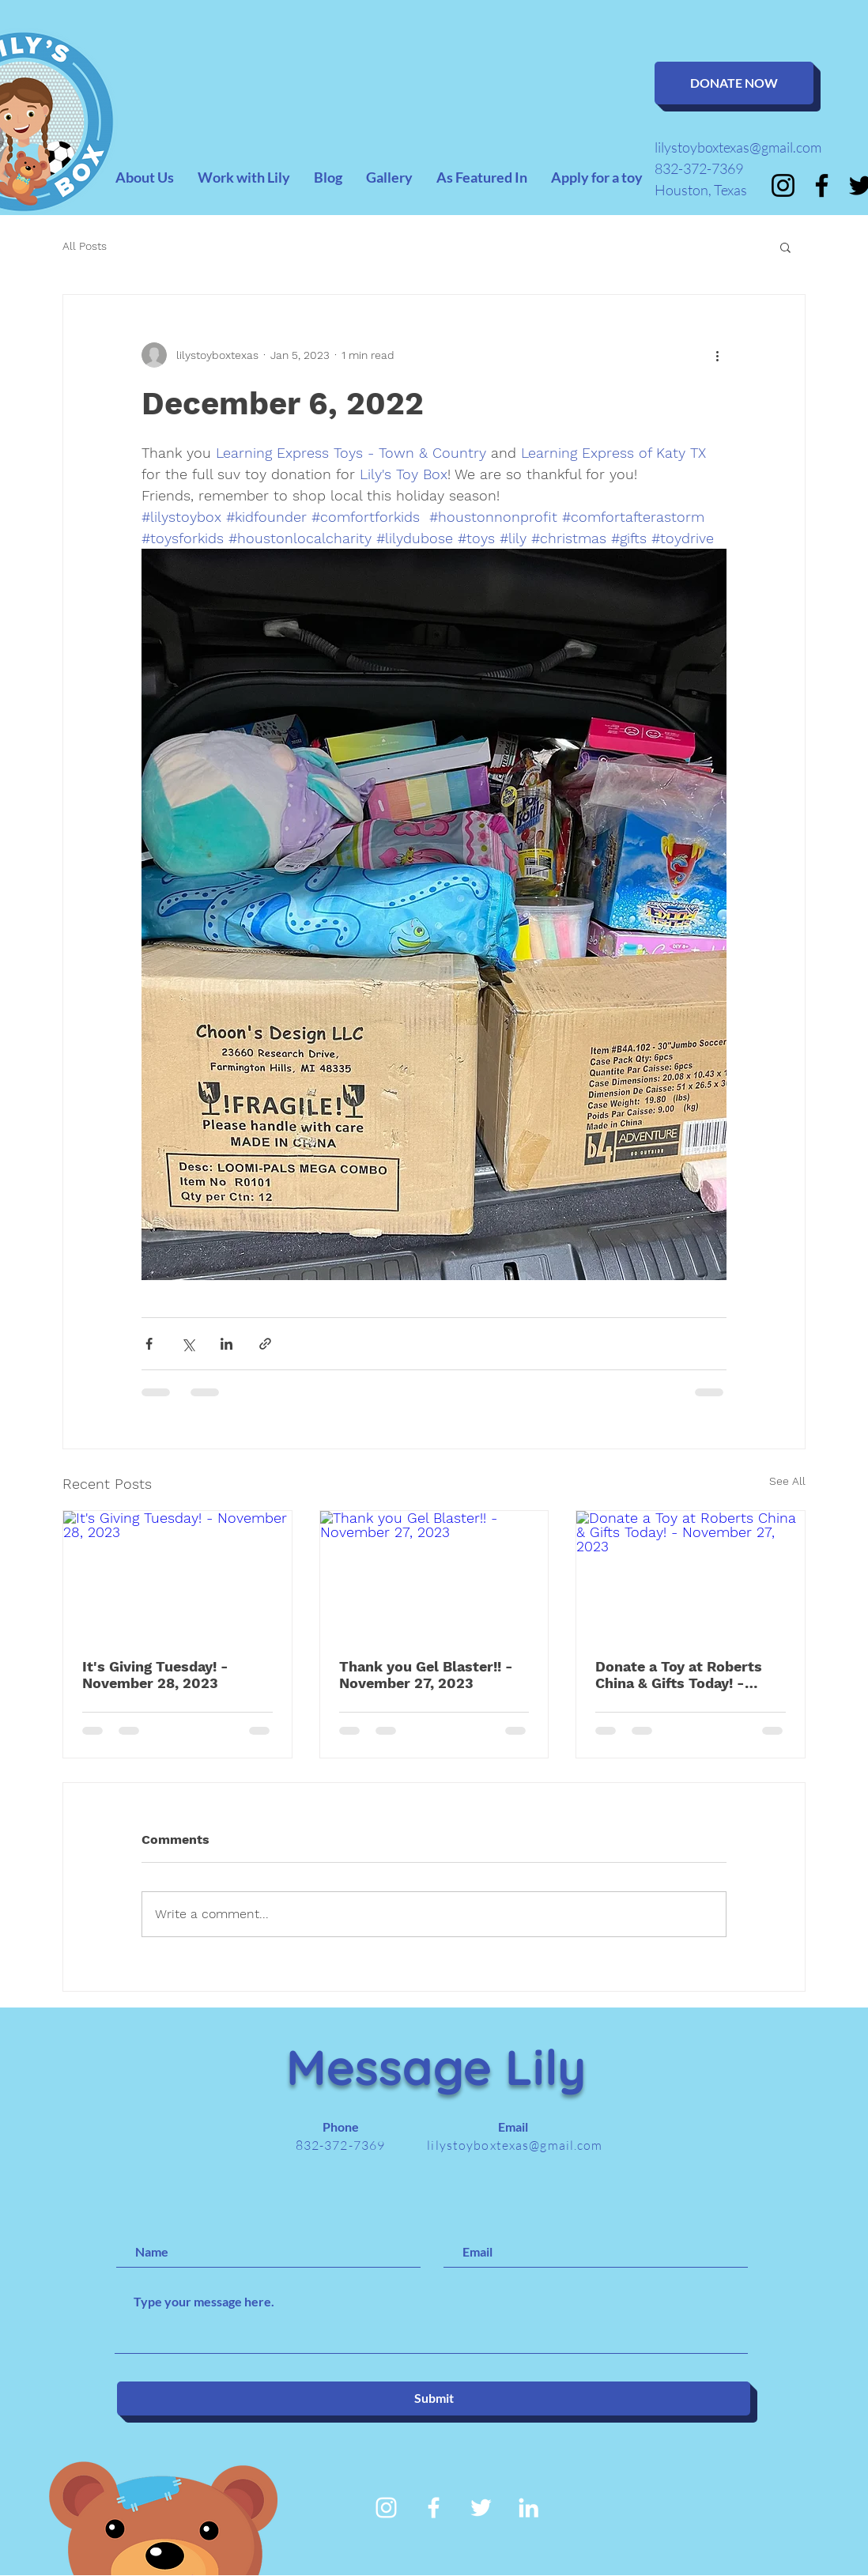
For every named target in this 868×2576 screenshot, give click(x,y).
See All (787, 1481)
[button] (785, 246)
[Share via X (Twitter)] (187, 1343)
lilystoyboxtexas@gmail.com (738, 147)
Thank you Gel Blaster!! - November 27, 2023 (426, 1674)
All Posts (84, 246)
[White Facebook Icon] (433, 2507)
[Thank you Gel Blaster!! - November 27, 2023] (434, 1575)
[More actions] (717, 355)
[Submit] (433, 2398)
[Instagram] (783, 185)
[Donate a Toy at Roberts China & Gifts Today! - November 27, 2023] (690, 1575)
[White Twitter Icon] (481, 2507)
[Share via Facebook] (149, 1343)
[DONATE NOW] (734, 83)
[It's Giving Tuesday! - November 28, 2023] (177, 1575)
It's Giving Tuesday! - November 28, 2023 (155, 1674)
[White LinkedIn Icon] (528, 2507)
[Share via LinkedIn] (226, 1343)
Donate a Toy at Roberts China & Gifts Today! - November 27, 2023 (678, 1674)
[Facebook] (821, 185)
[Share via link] (265, 1343)
